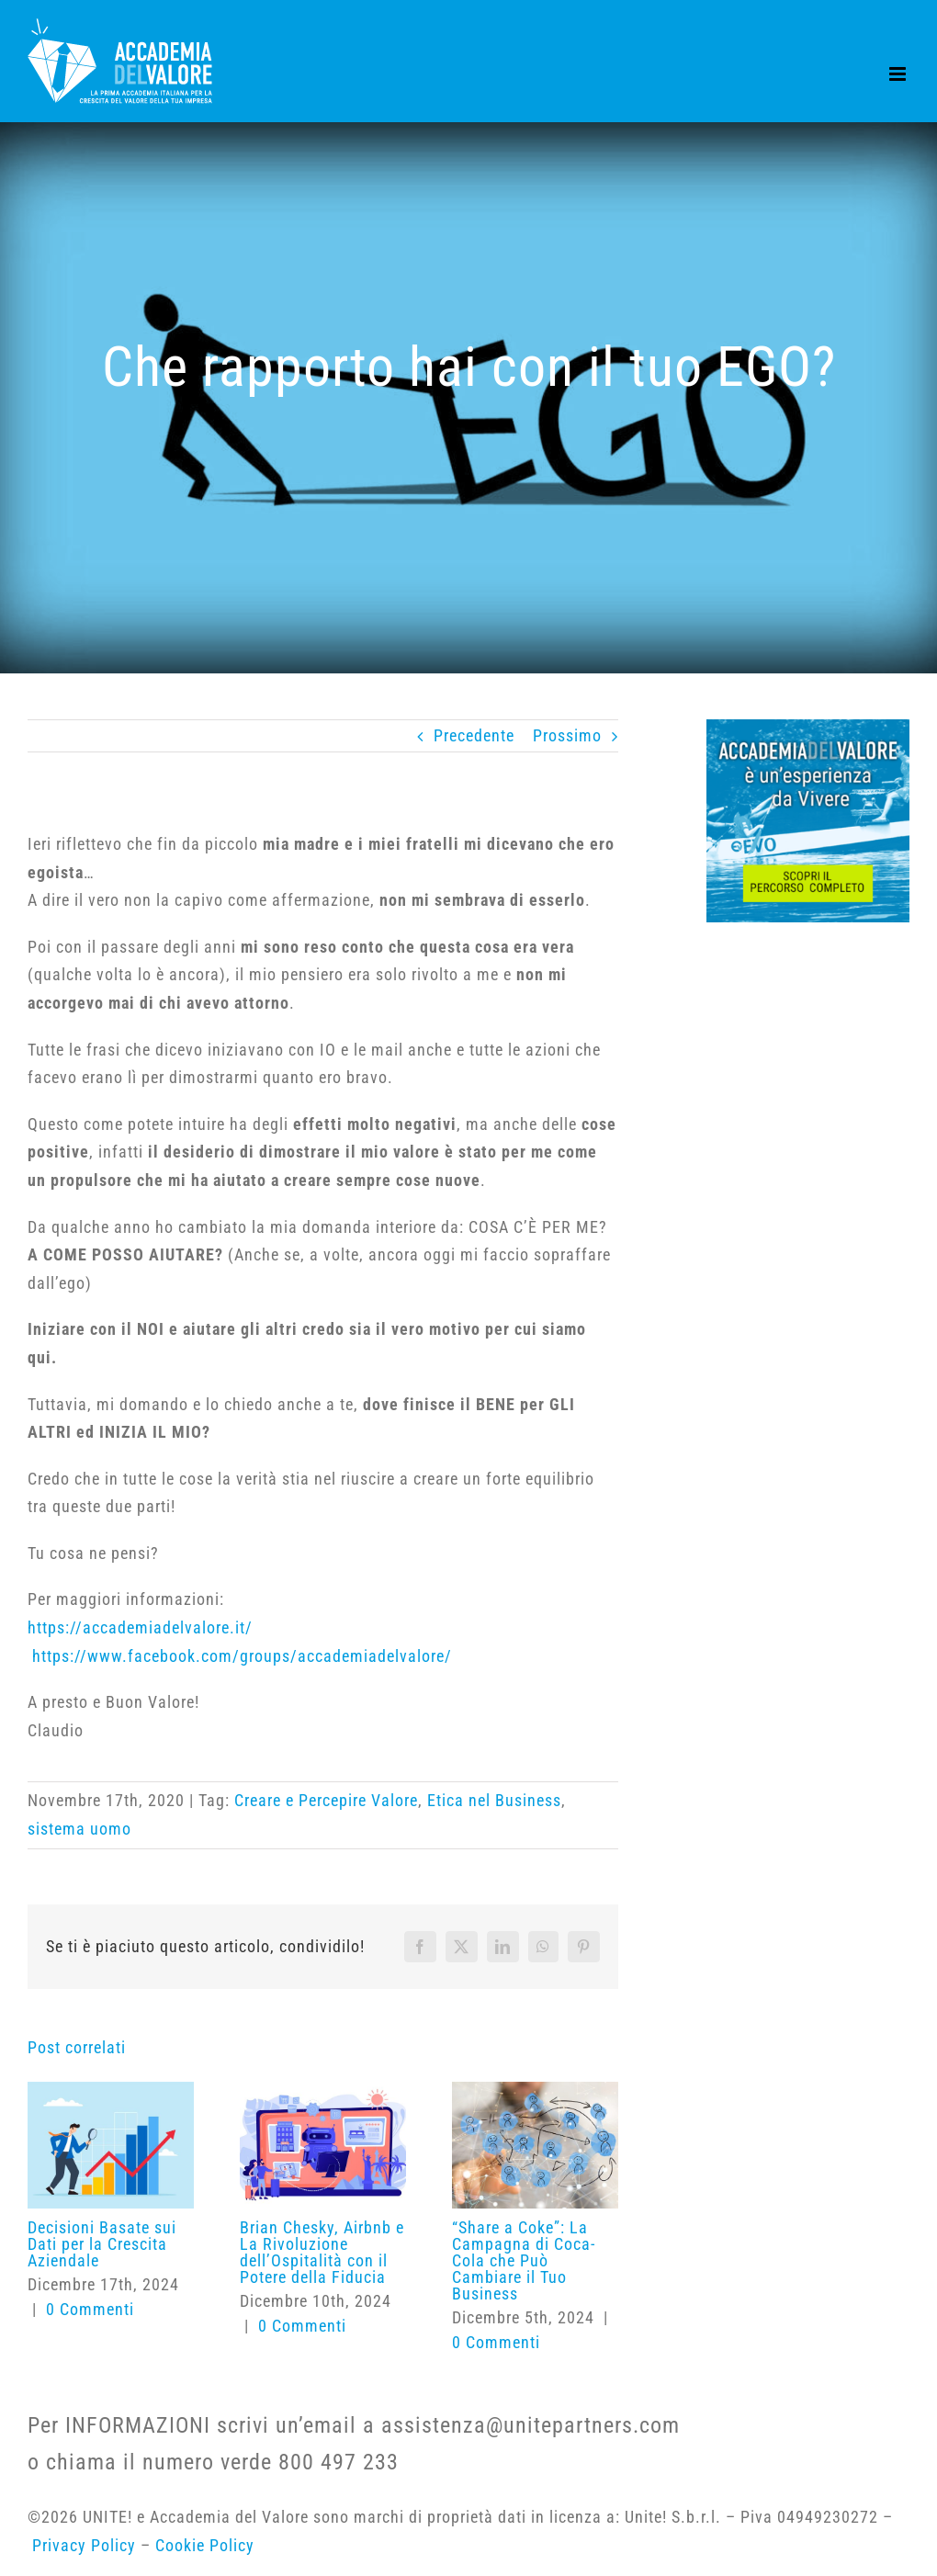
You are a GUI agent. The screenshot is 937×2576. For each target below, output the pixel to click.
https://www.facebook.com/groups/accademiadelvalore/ (242, 1656)
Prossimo (567, 735)
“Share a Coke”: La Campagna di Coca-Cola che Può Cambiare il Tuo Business (523, 2260)
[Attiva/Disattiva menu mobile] (899, 74)
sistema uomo (79, 1828)
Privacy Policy (86, 2545)
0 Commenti (90, 2309)
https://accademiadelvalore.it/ (140, 1627)
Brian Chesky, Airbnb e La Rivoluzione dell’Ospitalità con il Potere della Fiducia (322, 2252)
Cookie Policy (204, 2545)
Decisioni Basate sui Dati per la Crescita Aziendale (102, 2244)
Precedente (474, 735)
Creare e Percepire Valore (326, 1800)
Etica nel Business (494, 1800)
